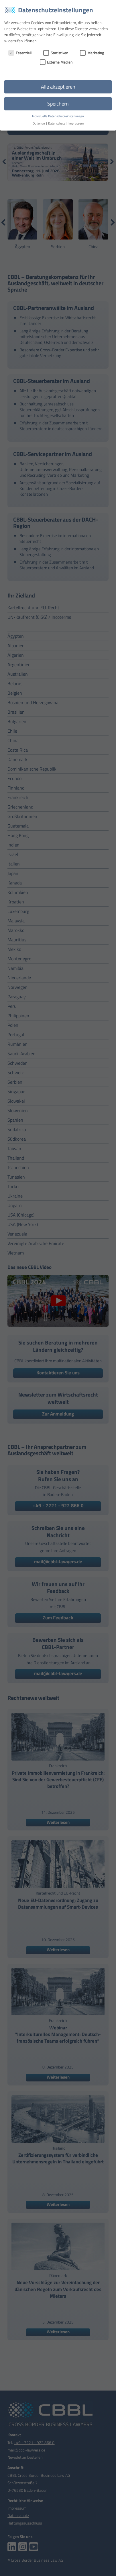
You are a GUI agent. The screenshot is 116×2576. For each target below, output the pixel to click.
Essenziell (20, 53)
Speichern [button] (58, 104)
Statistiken (55, 53)
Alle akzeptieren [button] (58, 87)
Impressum (76, 123)
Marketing (92, 53)
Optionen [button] (39, 123)
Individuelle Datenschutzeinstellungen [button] (58, 116)
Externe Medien (56, 62)
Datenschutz (57, 123)
